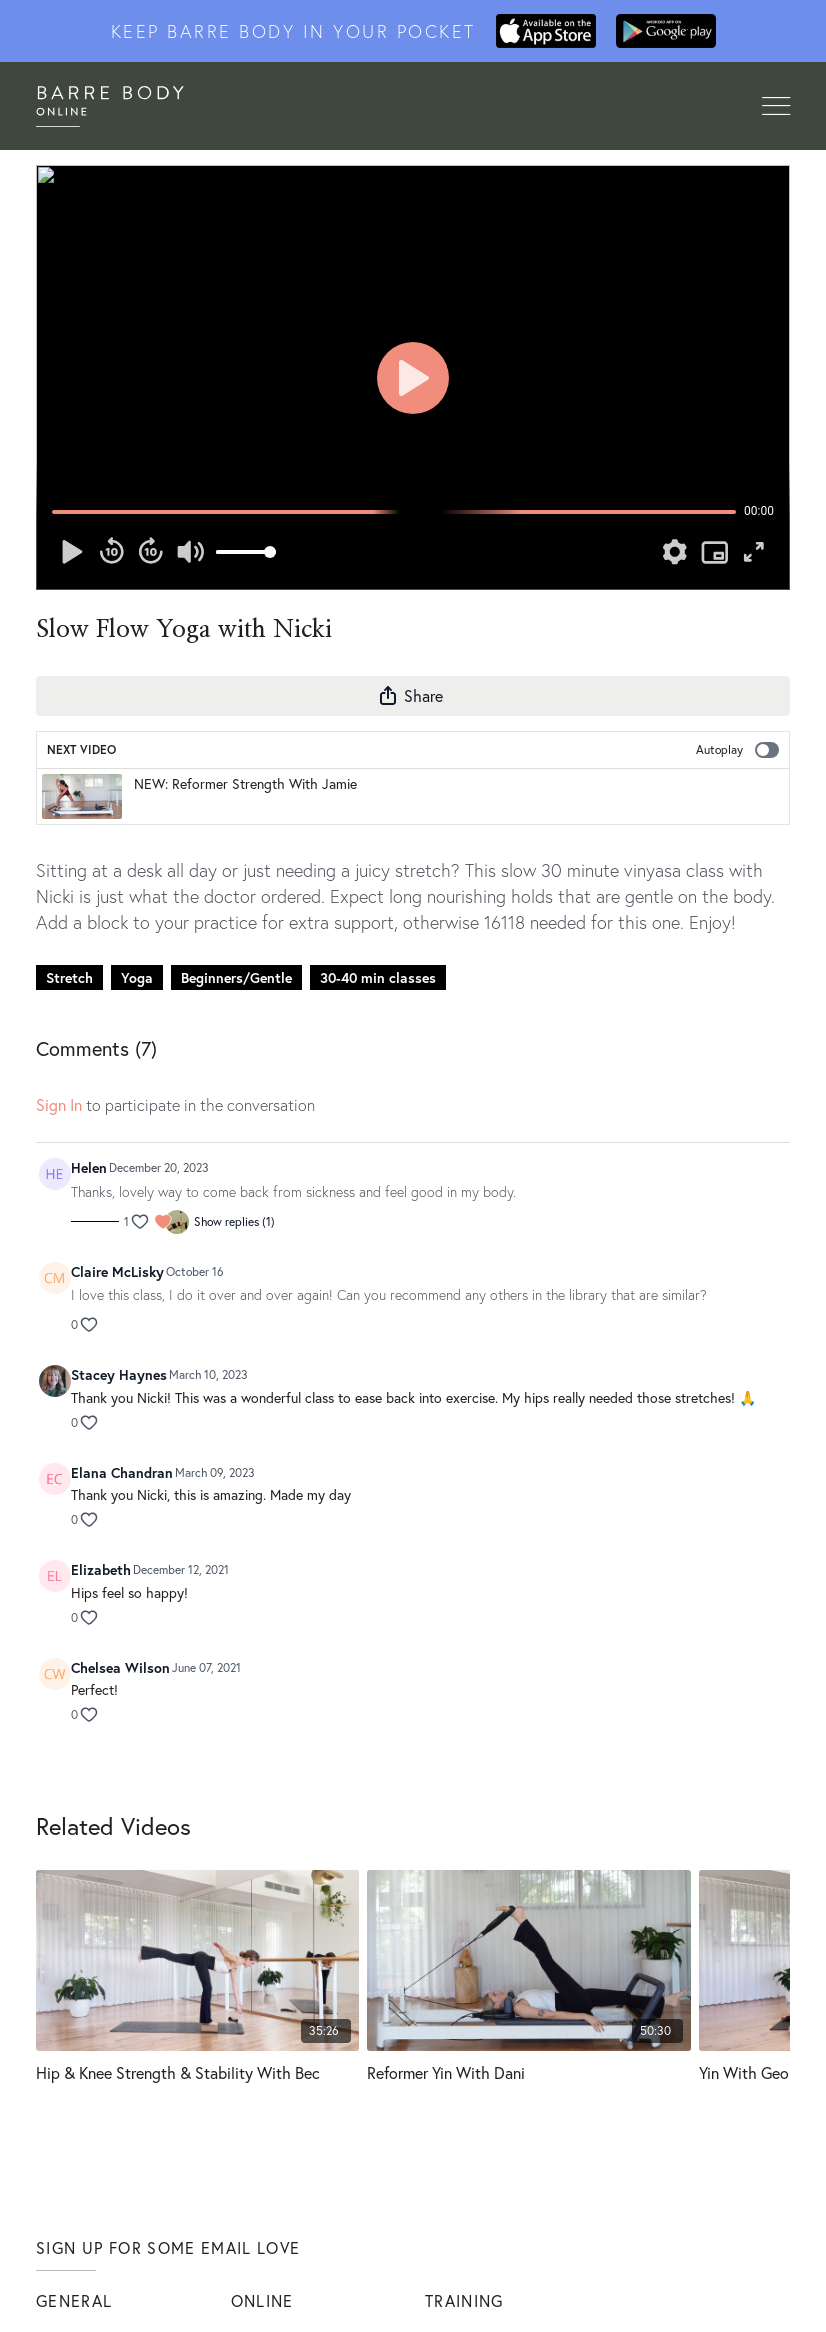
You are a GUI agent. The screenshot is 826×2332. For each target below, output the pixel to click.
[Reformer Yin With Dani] (528, 2072)
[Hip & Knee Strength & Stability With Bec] (197, 2072)
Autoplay (737, 750)
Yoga (137, 977)
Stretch (69, 977)
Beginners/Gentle (236, 977)
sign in (59, 1104)
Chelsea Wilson (120, 1667)
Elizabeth (101, 1569)
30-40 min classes (378, 977)
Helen (89, 1167)
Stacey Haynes (119, 1374)
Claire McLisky (117, 1271)
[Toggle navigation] (776, 107)
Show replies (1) (234, 1221)
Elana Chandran (122, 1472)
